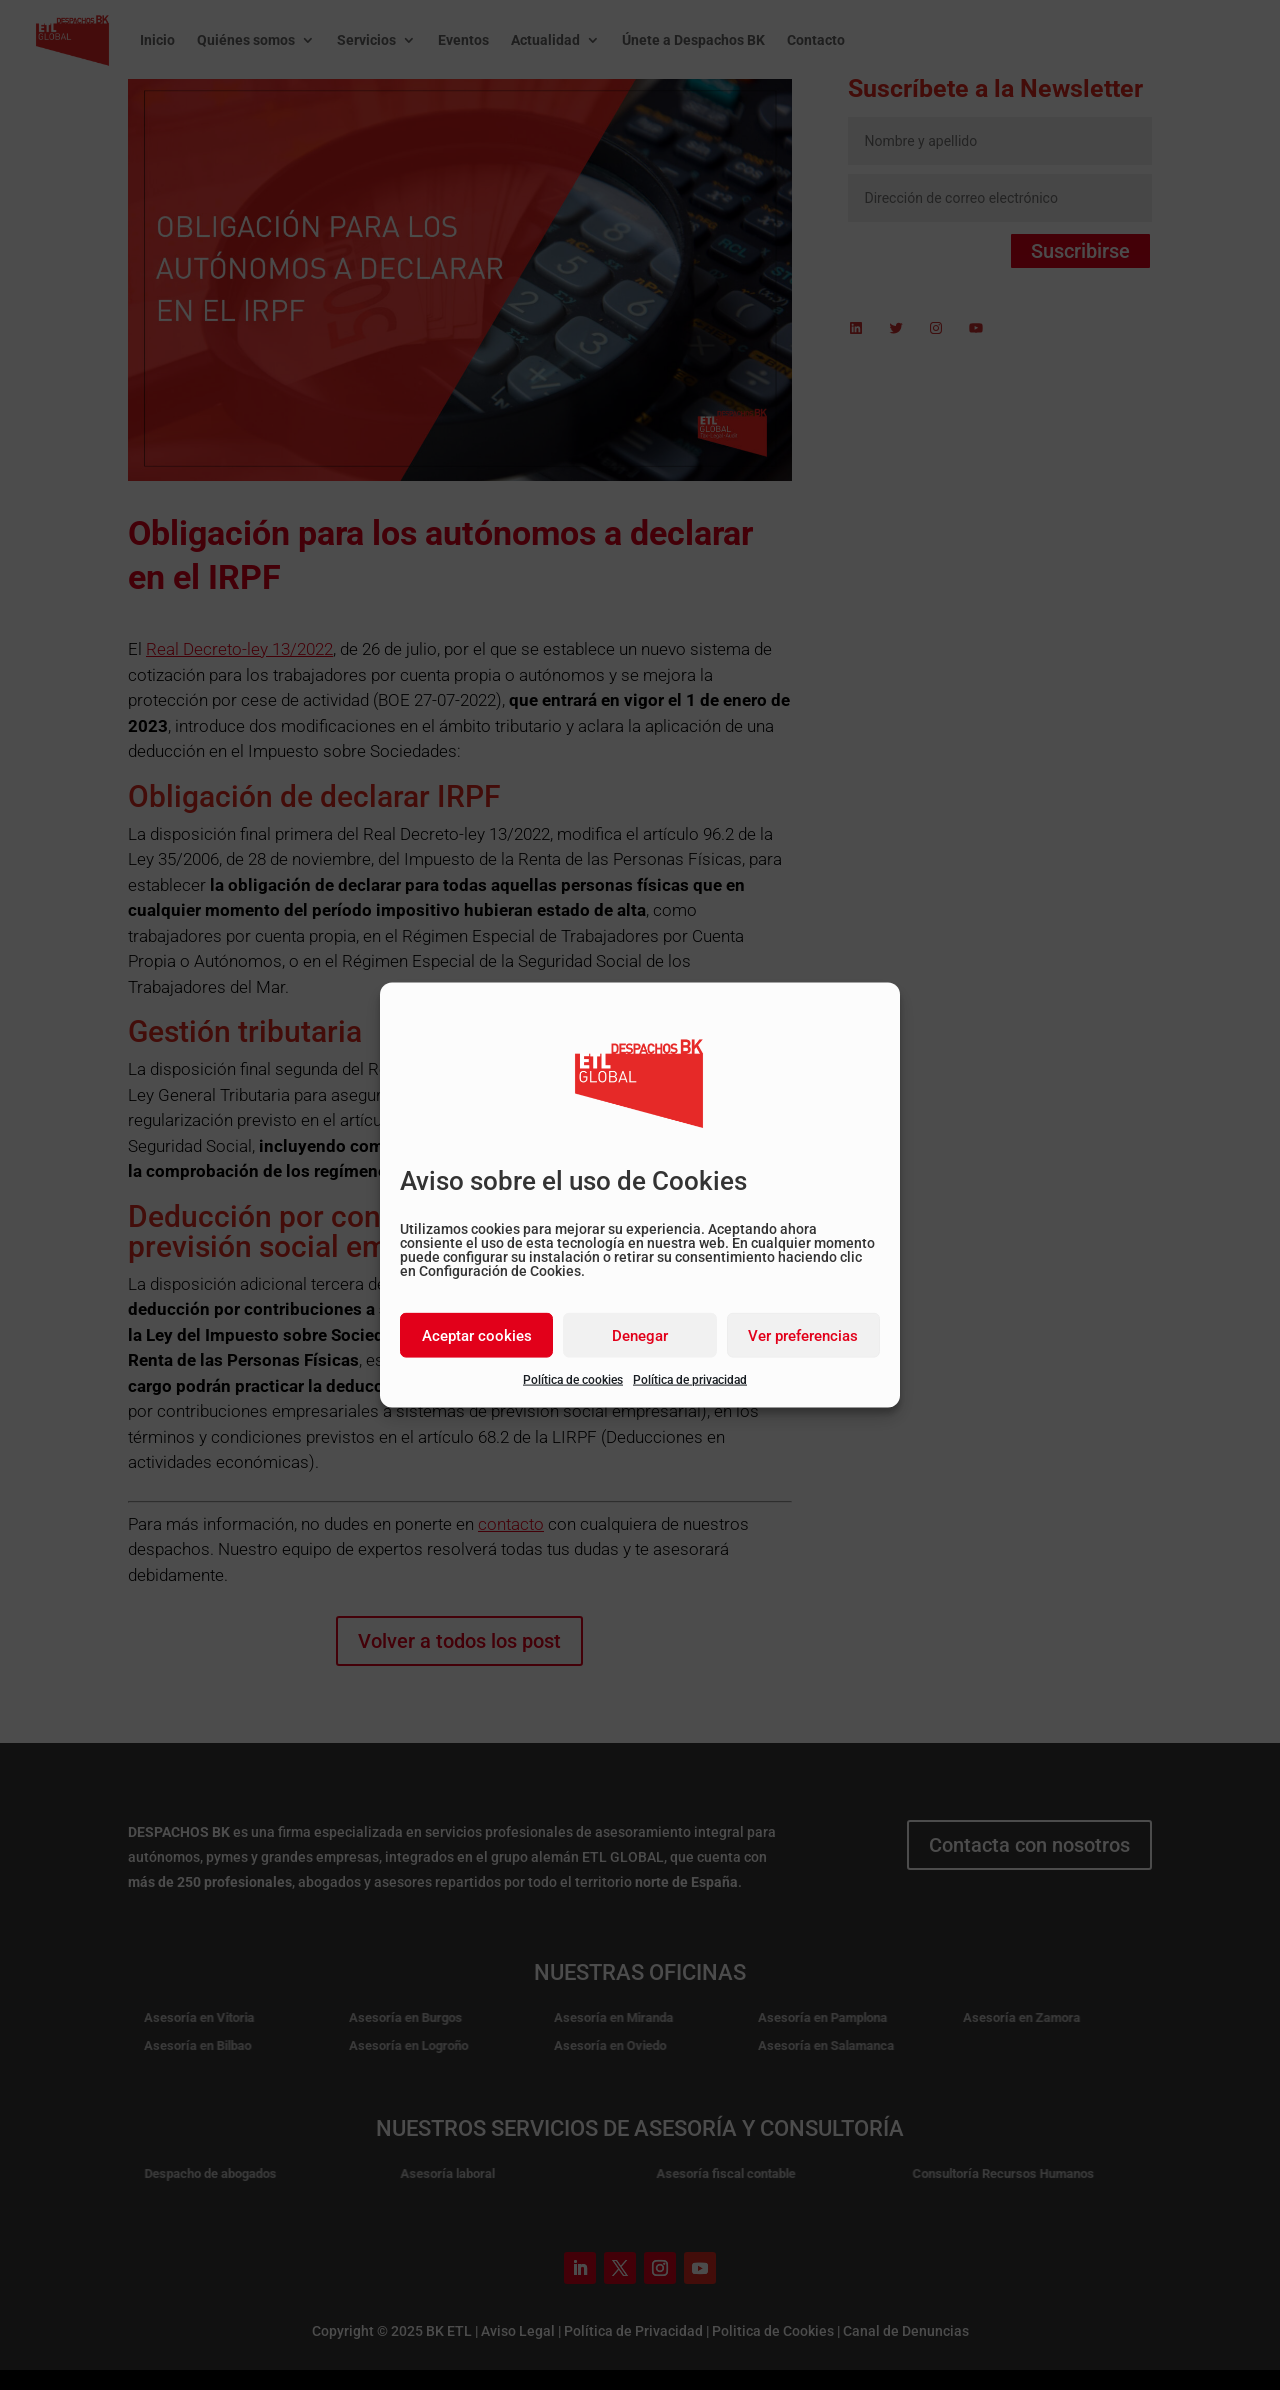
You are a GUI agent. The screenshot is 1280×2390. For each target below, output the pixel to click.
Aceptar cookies (477, 1335)
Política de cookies (573, 1380)
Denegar (640, 1335)
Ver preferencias (803, 1335)
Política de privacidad (690, 1380)
